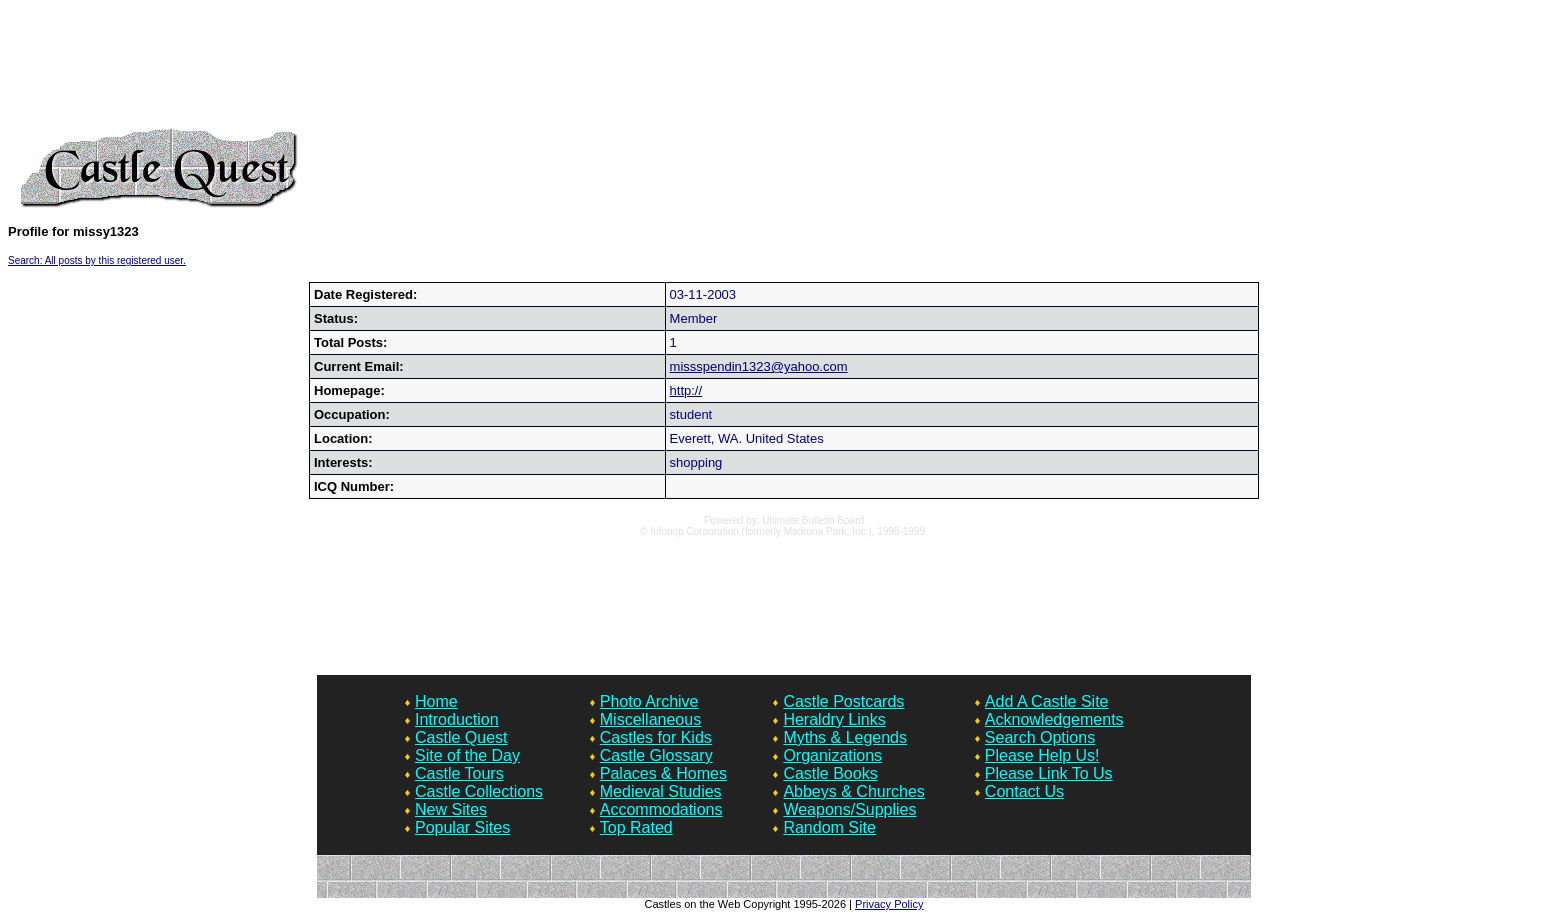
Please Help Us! (1042, 755)
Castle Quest (461, 737)
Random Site (829, 827)
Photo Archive (649, 701)
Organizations (832, 755)
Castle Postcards (843, 701)
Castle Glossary (656, 755)
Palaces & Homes (663, 773)
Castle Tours (459, 773)
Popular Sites (462, 827)
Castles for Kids (656, 737)
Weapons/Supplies (849, 809)
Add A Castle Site (1047, 701)
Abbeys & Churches (853, 791)
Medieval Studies (661, 791)
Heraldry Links (834, 719)
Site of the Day (467, 755)
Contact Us (1024, 791)
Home (436, 701)
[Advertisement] (784, 68)
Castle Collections (479, 791)
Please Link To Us (1049, 773)
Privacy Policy (889, 904)
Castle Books (830, 773)
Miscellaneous (650, 719)
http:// (686, 390)
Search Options (1040, 737)
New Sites (451, 809)
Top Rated (636, 827)
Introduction (457, 719)
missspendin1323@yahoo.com (759, 366)
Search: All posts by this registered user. (97, 260)
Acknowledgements (1054, 719)
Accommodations (661, 809)
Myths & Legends (845, 737)
